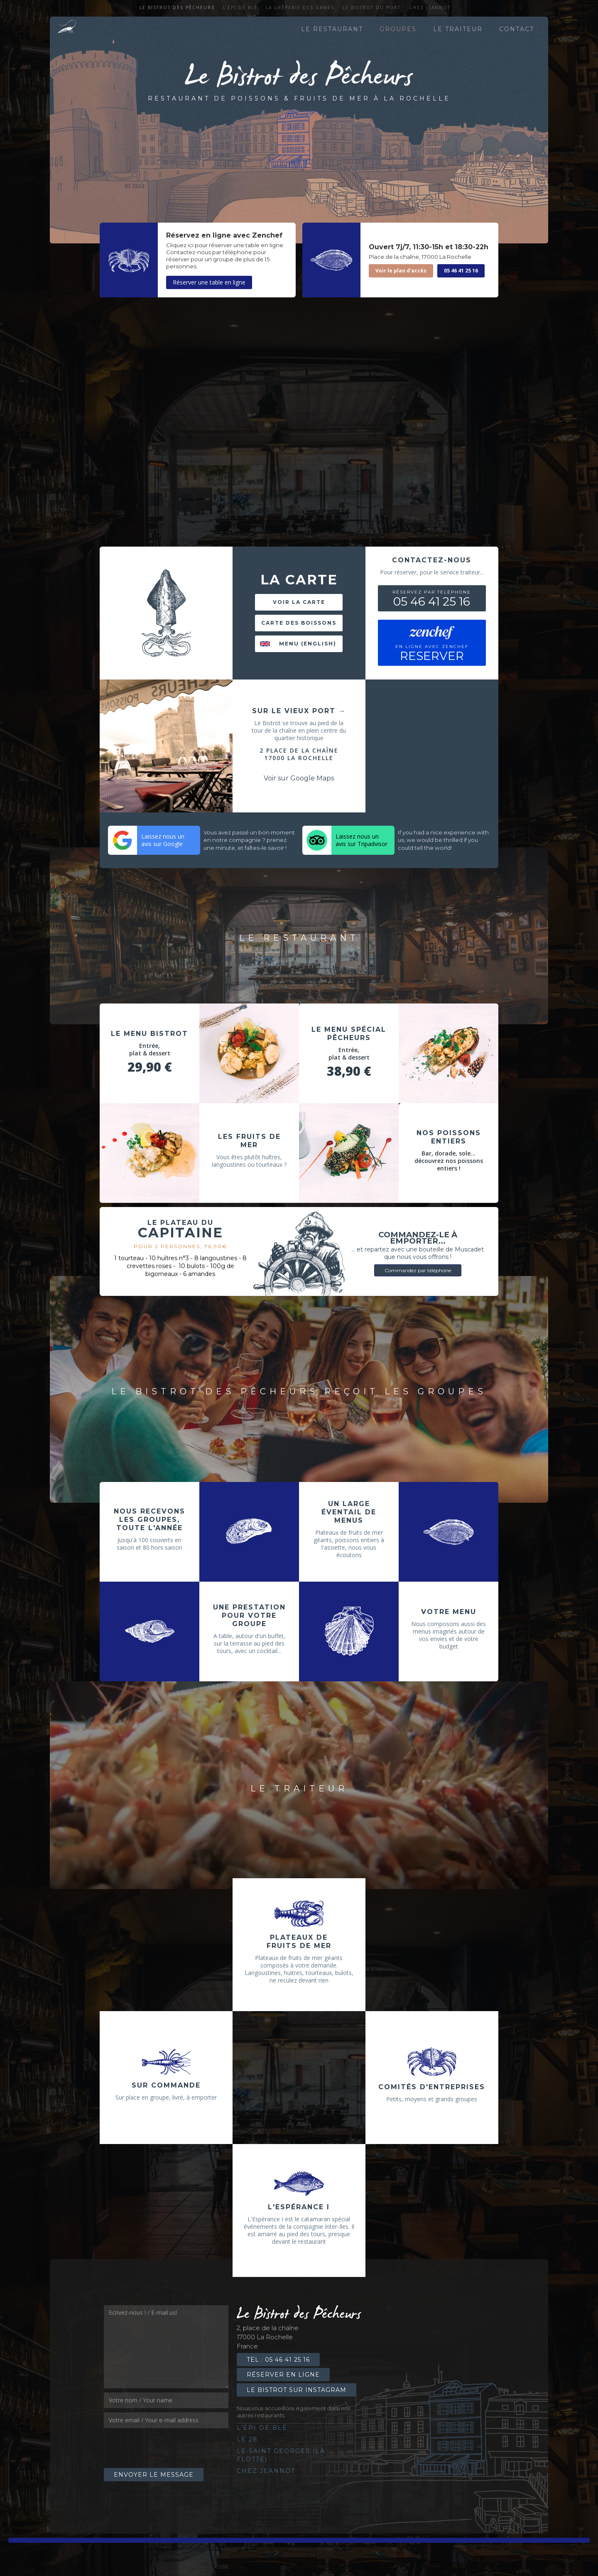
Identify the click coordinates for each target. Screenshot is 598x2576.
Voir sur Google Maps (299, 778)
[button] (248, 1094)
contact (516, 29)
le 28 (247, 2439)
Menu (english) (307, 643)
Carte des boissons (298, 623)
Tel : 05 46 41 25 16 (278, 2359)
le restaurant (332, 29)
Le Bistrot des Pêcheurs (177, 7)
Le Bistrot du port (372, 7)
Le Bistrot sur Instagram (296, 2390)
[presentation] (167, 2448)
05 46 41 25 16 (461, 270)
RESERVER (431, 653)
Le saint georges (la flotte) (281, 2455)
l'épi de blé (240, 7)
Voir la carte (299, 602)
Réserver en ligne (283, 2374)
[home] (66, 29)
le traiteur (458, 29)
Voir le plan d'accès (400, 270)
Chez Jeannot (430, 7)
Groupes (398, 29)
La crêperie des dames (300, 7)
